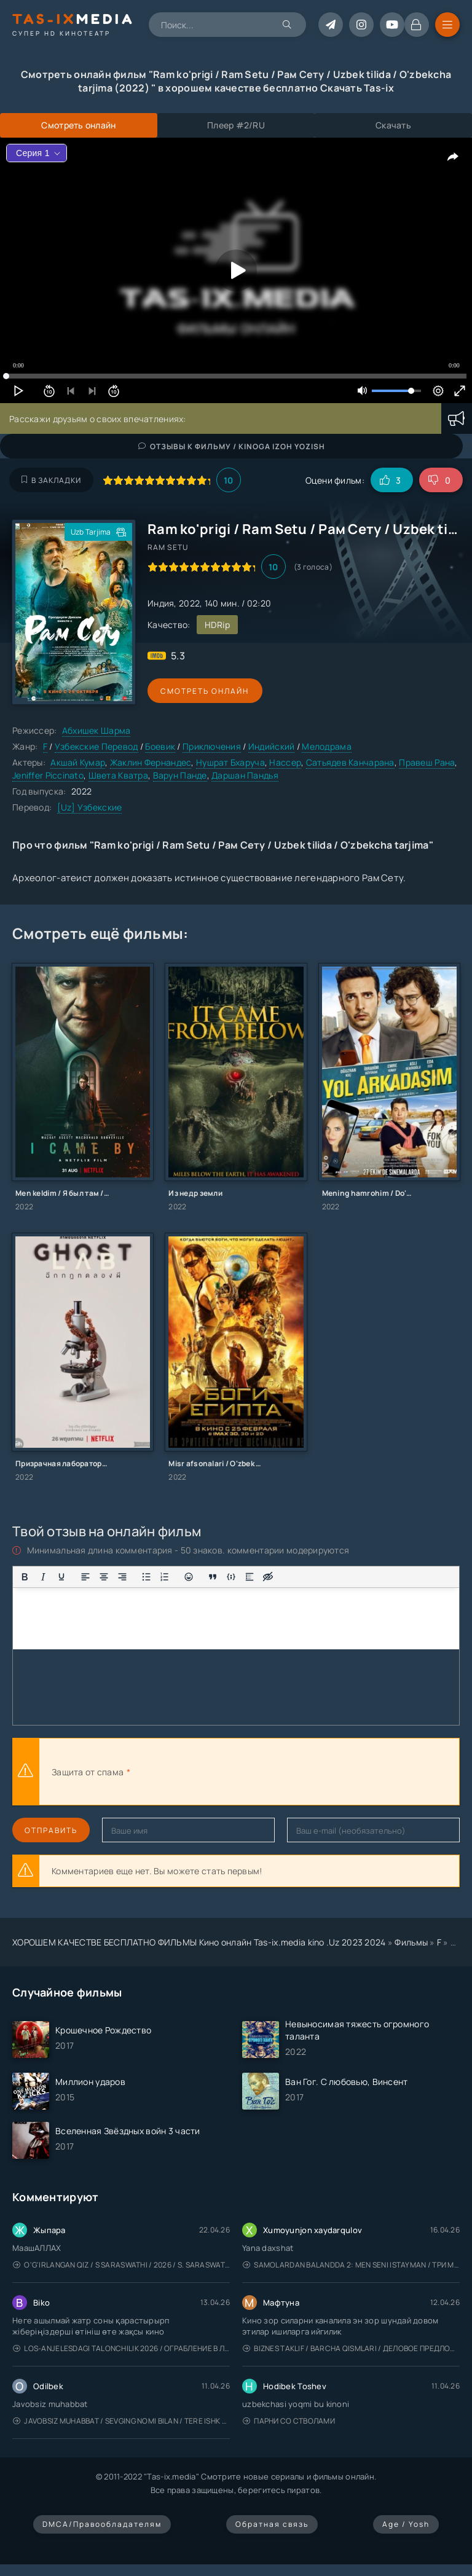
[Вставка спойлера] (249, 1577)
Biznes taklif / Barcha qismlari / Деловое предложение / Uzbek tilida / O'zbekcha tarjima (351, 2348)
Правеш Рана (427, 762)
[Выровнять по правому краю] (122, 1577)
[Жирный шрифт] (24, 1577)
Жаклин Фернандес (150, 762)
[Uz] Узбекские (89, 807)
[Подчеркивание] (61, 1577)
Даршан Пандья (244, 775)
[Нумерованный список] (164, 1577)
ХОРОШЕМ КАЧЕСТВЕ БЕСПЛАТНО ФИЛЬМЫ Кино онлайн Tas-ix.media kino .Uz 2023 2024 (199, 1942)
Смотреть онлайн (204, 691)
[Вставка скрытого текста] (268, 1577)
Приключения (212, 746)
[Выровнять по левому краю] (85, 1577)
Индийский (271, 746)
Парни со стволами (289, 2421)
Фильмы (411, 1942)
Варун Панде (180, 775)
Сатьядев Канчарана (350, 762)
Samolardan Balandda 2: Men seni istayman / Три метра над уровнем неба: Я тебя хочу (351, 2265)
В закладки (51, 480)
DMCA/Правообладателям (102, 2524)
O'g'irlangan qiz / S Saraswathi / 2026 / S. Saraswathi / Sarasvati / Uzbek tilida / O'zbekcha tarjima (121, 2265)
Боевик (160, 746)
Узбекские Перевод (96, 746)
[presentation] (268, 1772)
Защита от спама (88, 1772)
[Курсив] (43, 1577)
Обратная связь (272, 2524)
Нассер (285, 762)
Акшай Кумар (77, 762)
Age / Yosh (406, 2524)
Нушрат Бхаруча (230, 762)
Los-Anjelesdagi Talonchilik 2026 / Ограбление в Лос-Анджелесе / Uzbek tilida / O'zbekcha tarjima (121, 2348)
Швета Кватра (118, 775)
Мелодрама (327, 746)
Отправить (51, 1830)
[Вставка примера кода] (231, 1577)
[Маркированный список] (146, 1577)
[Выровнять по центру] (104, 1577)
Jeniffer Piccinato (48, 775)
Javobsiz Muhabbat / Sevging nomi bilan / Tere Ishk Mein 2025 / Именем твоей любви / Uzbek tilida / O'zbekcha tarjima (121, 2421)
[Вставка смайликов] (188, 1577)
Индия (161, 603)
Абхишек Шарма (96, 730)
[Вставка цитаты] (212, 1577)
